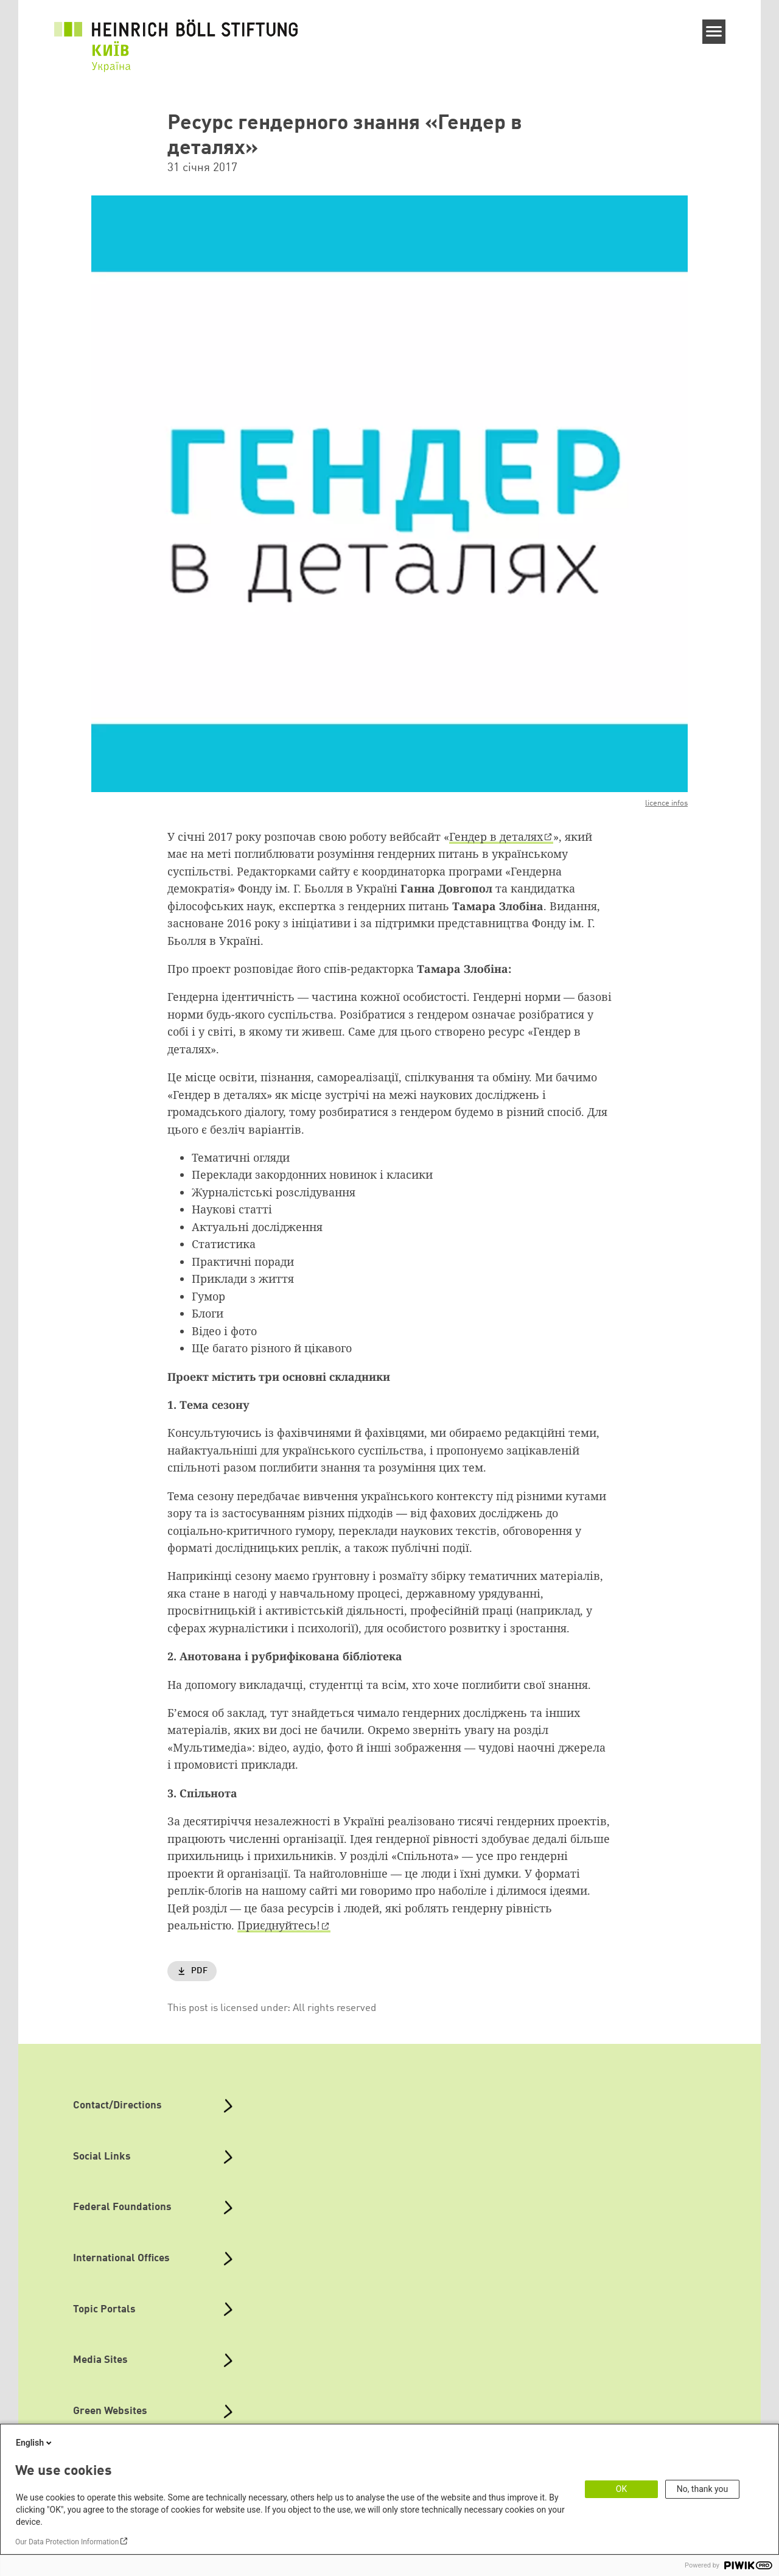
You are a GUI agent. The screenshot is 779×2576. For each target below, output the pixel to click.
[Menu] (714, 31)
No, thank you (702, 2489)
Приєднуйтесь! (278, 1925)
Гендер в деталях (496, 836)
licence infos (666, 803)
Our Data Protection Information (67, 2542)
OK (621, 2489)
